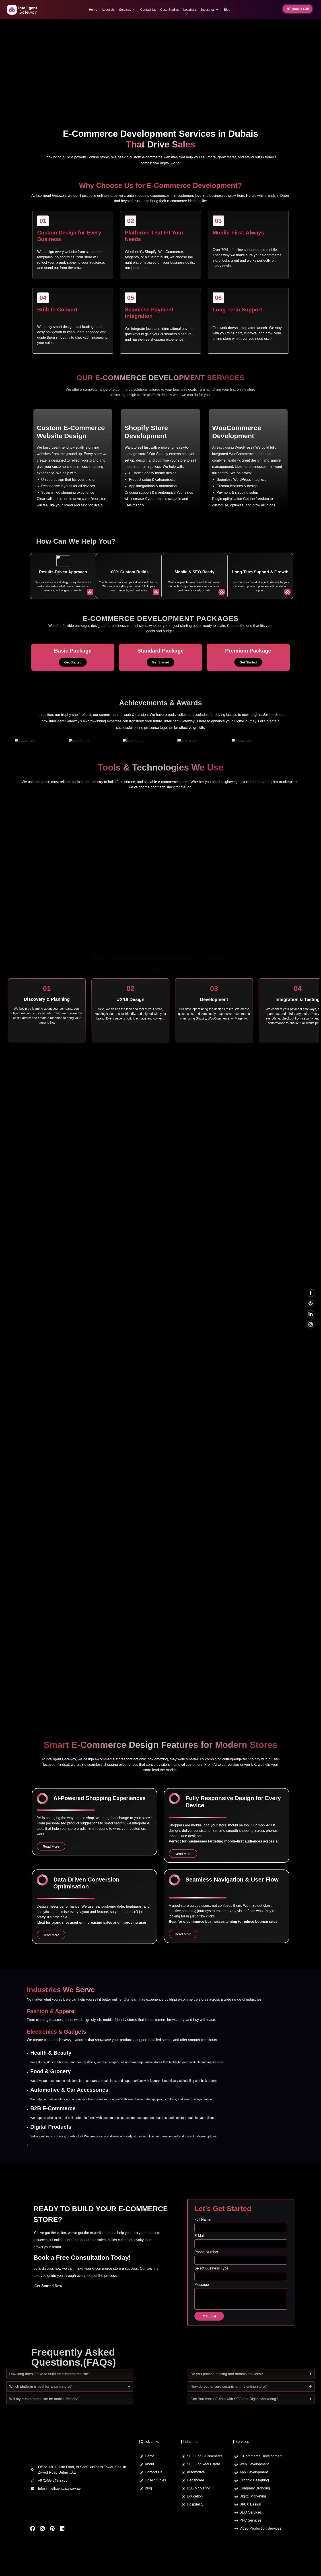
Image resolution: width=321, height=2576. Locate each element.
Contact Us (148, 9)
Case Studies (169, 9)
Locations (190, 9)
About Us (108, 9)
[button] (51, 1871)
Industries (209, 9)
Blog (227, 9)
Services (127, 9)
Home (93, 9)
